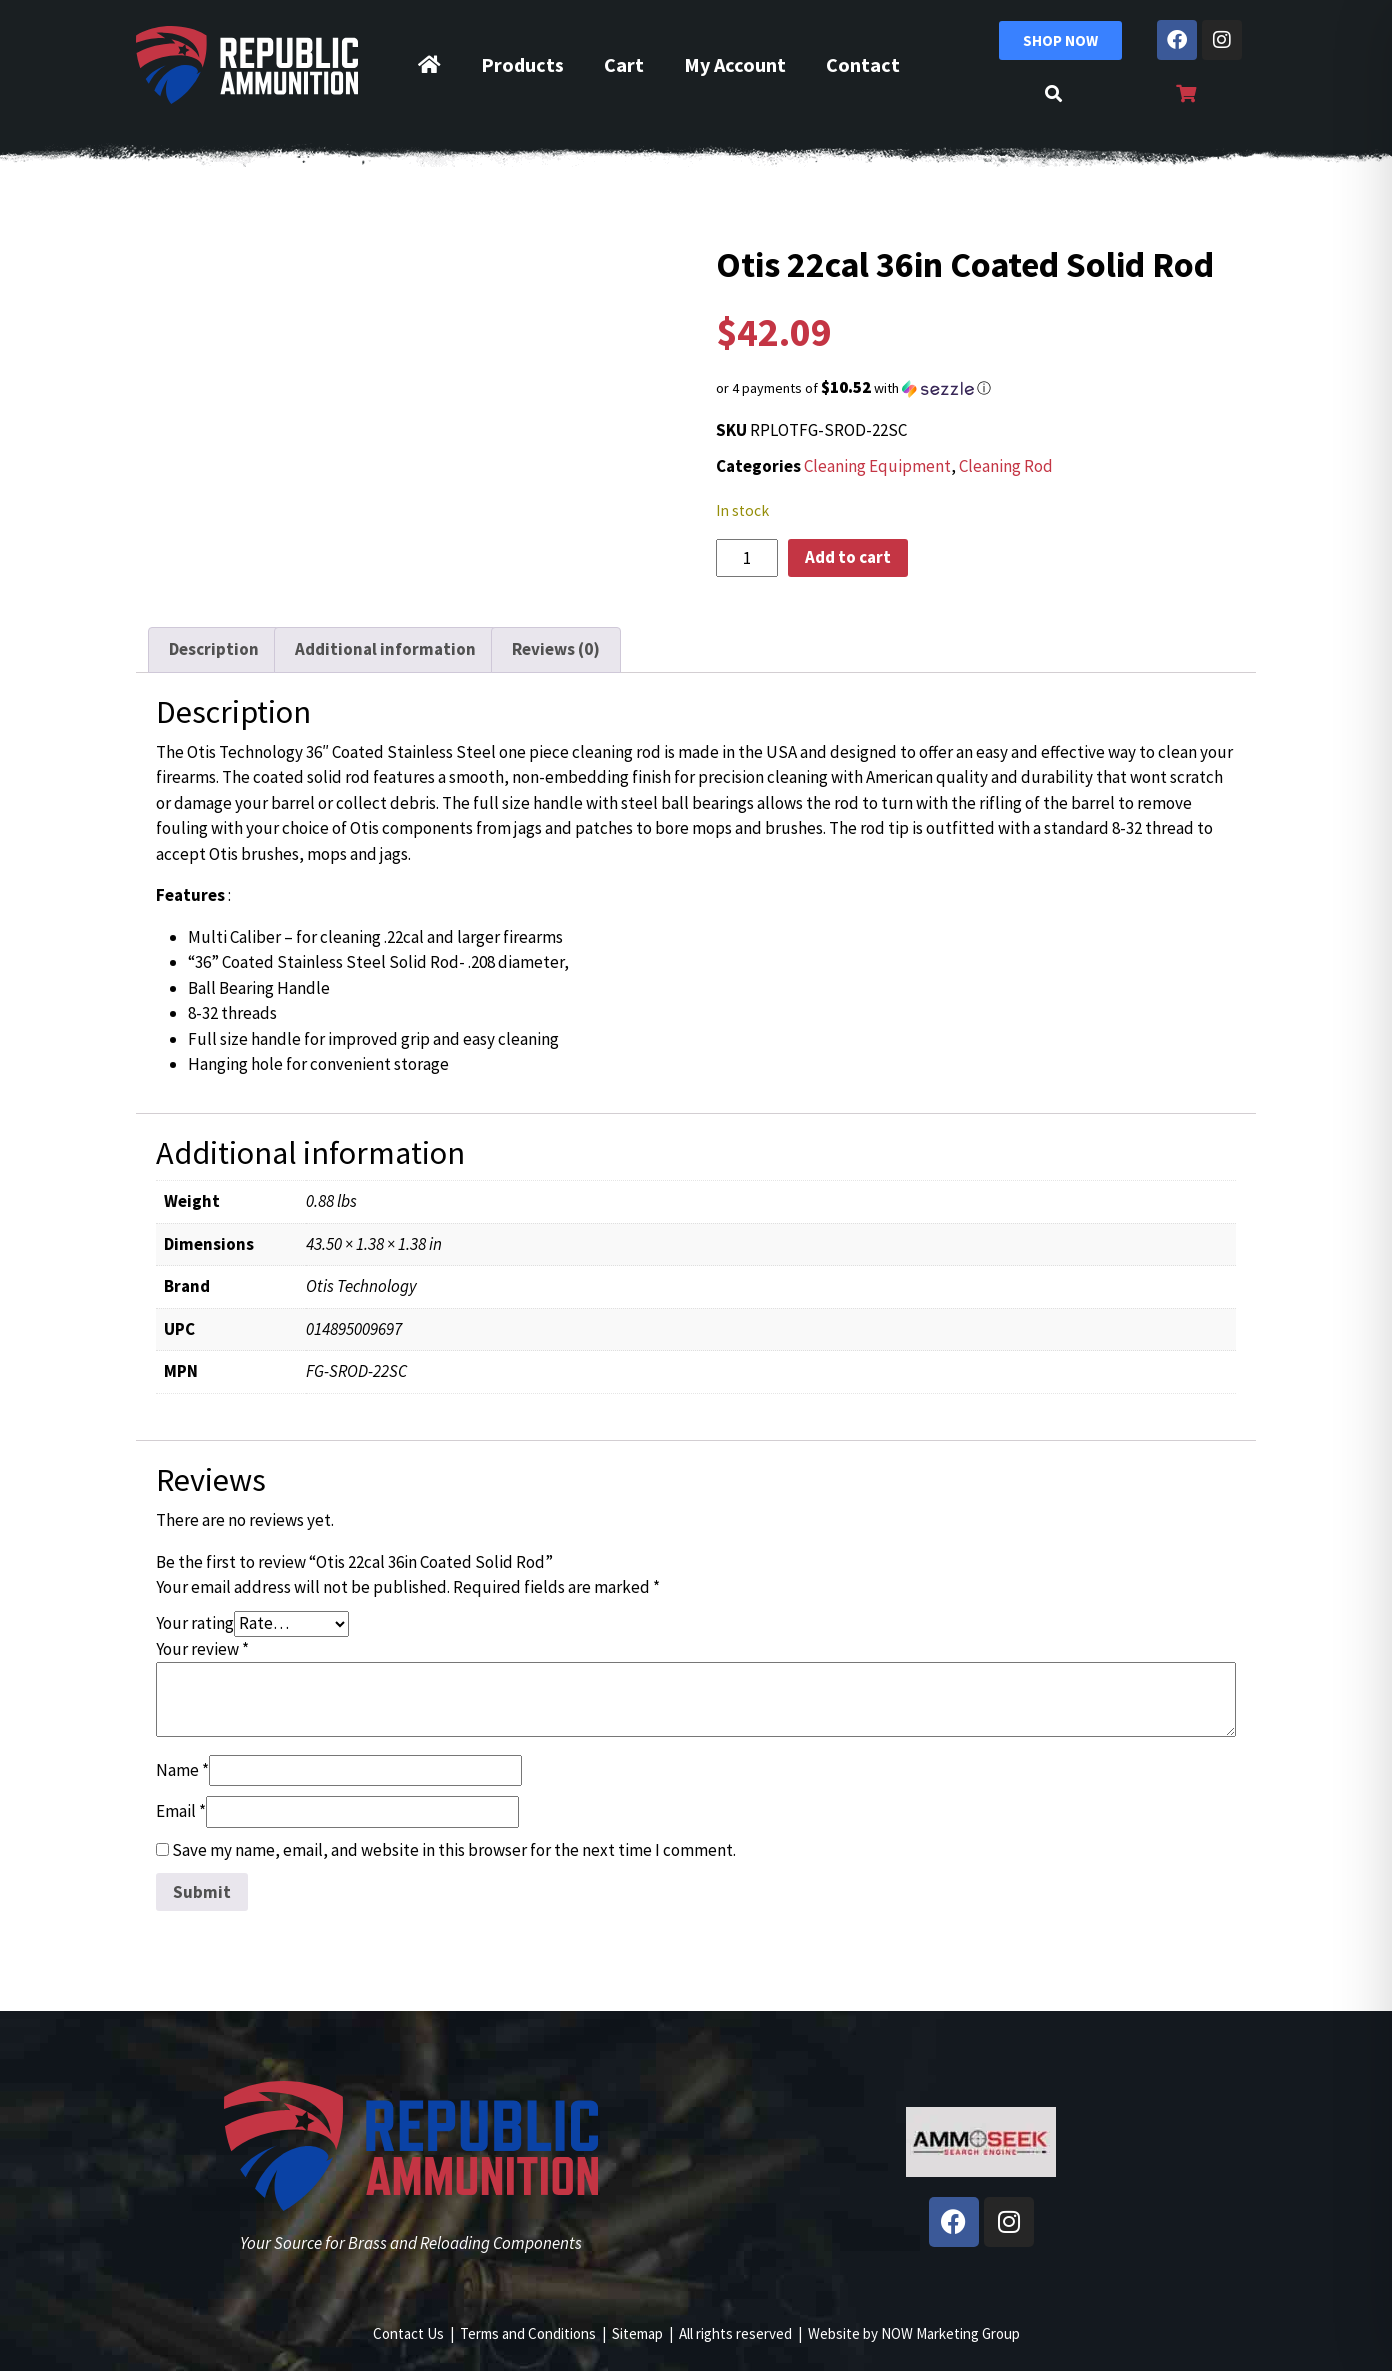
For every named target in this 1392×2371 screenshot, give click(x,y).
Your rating (195, 1623)
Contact (863, 64)
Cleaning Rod (1006, 466)
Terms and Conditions (528, 2333)
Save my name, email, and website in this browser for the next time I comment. (454, 1850)
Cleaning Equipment (877, 466)
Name (182, 1770)
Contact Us (408, 2333)
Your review (202, 1649)
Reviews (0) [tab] (556, 649)
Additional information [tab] (385, 649)
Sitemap (637, 2333)
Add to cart (848, 557)
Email (181, 1811)
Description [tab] (214, 649)
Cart (624, 64)
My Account (735, 64)
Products (522, 64)
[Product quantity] (747, 558)
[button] (981, 388)
